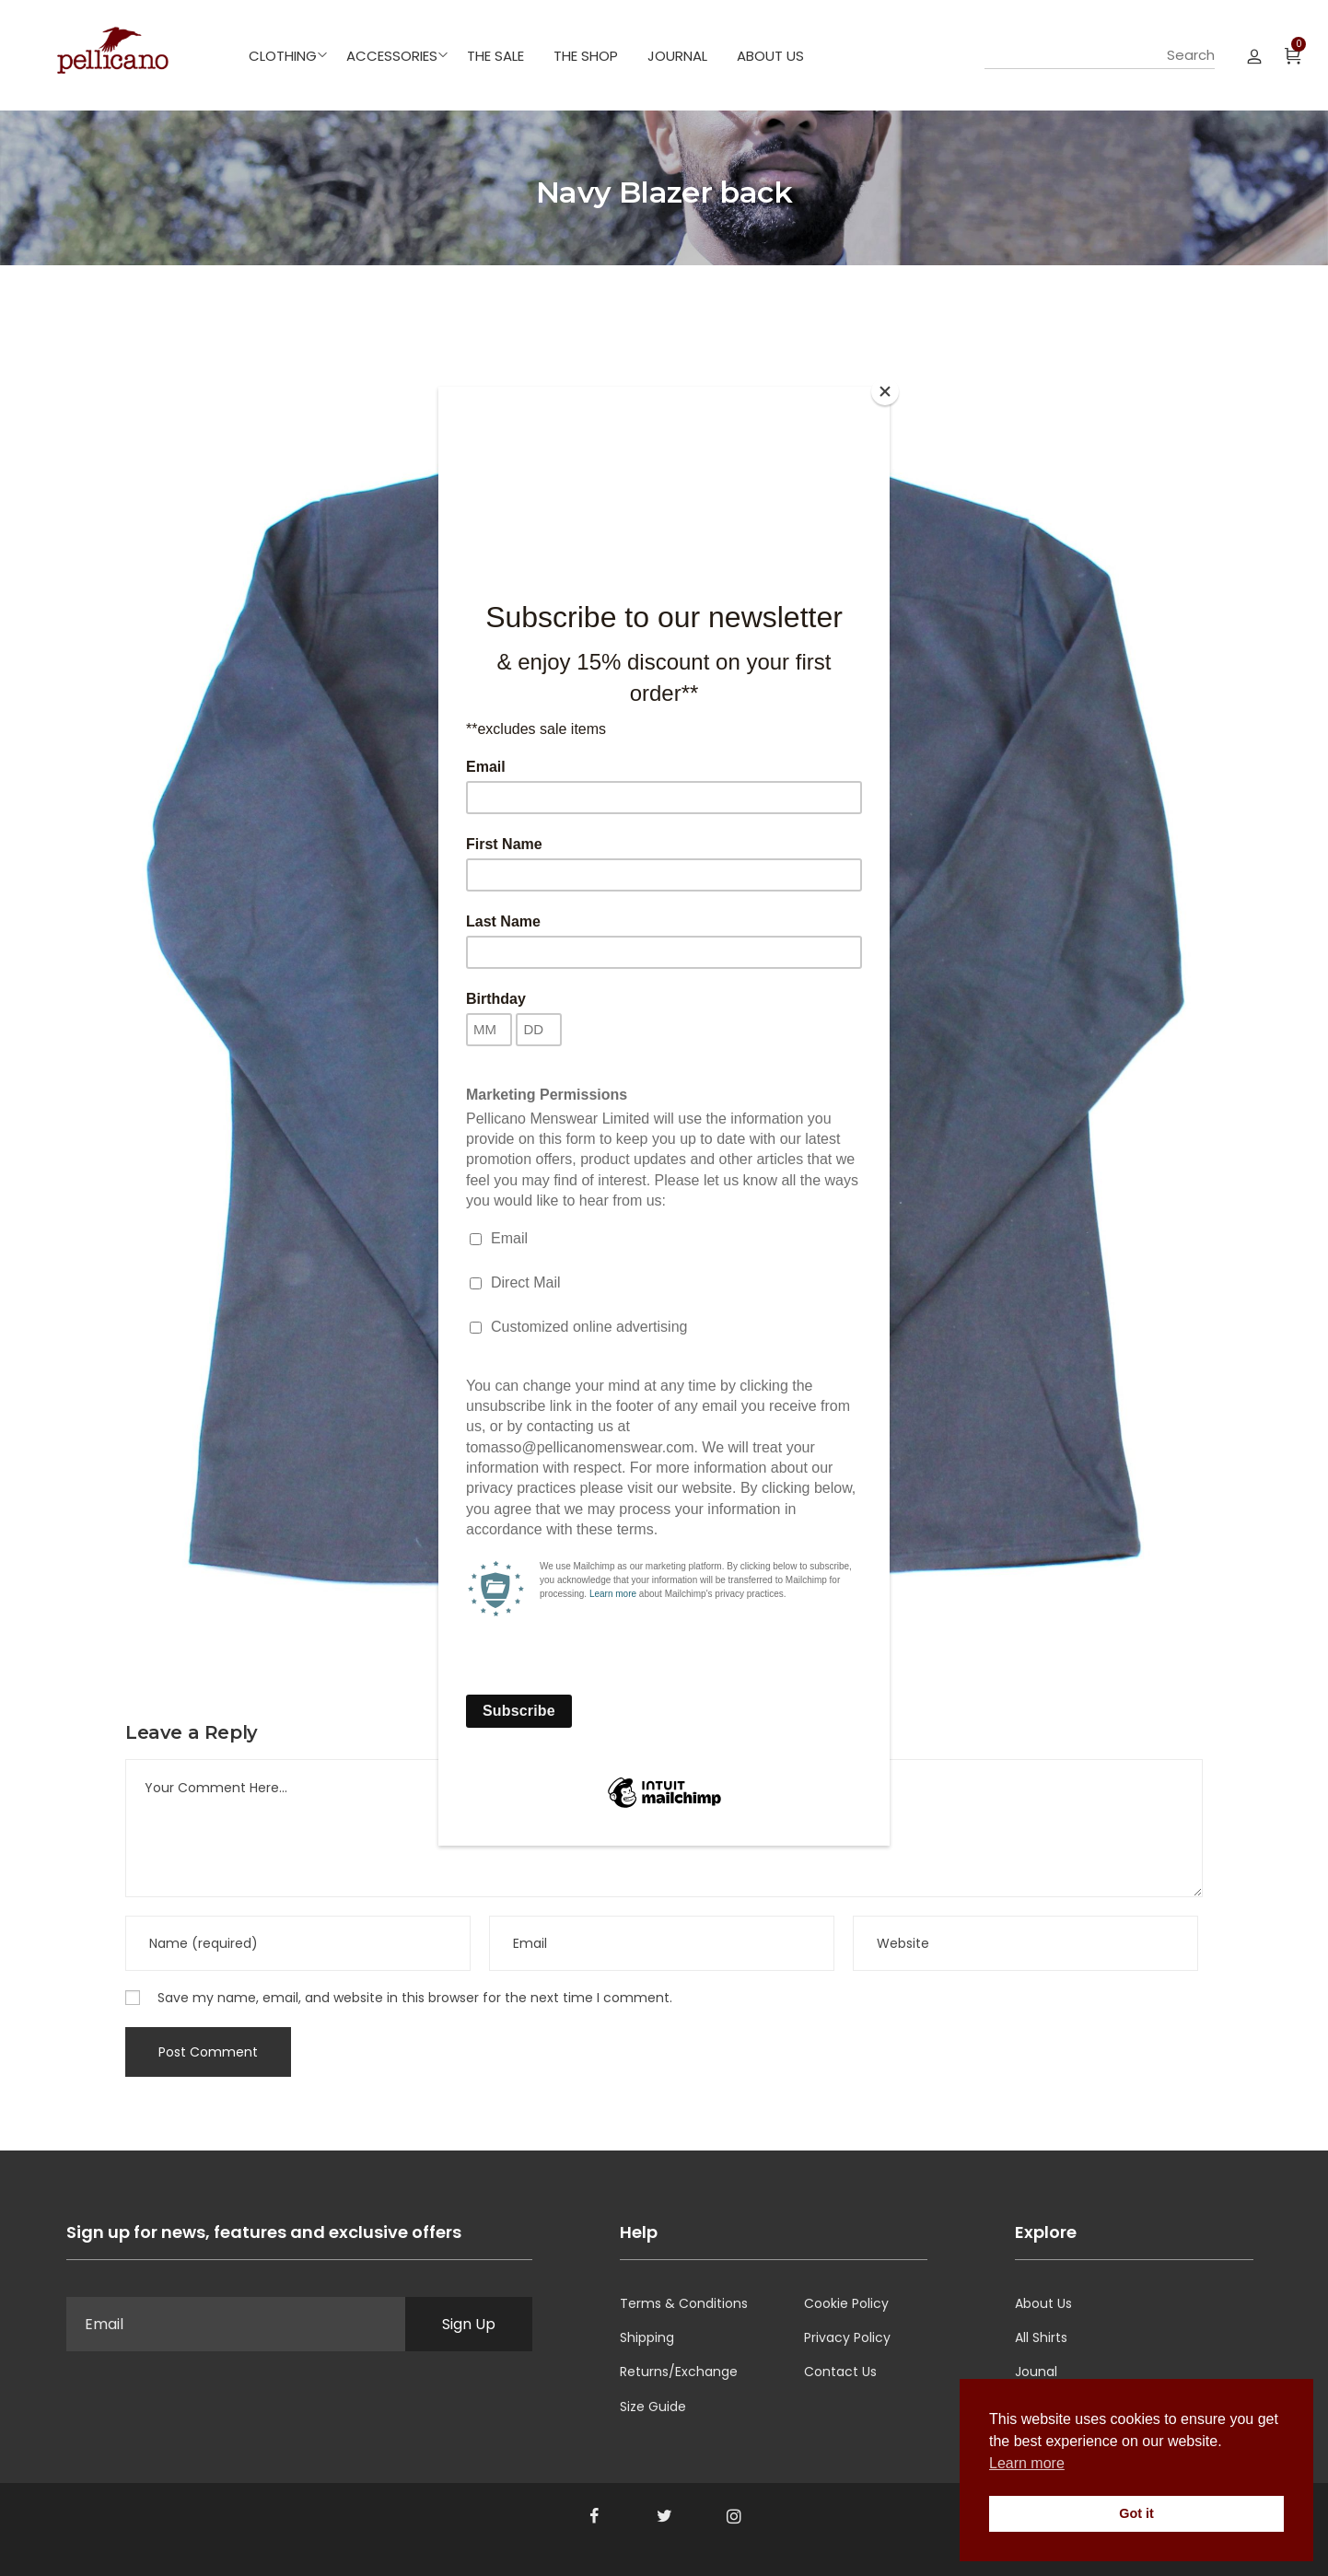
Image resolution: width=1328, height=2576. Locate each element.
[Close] (885, 391)
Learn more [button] (1027, 2463)
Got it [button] (1136, 2513)
